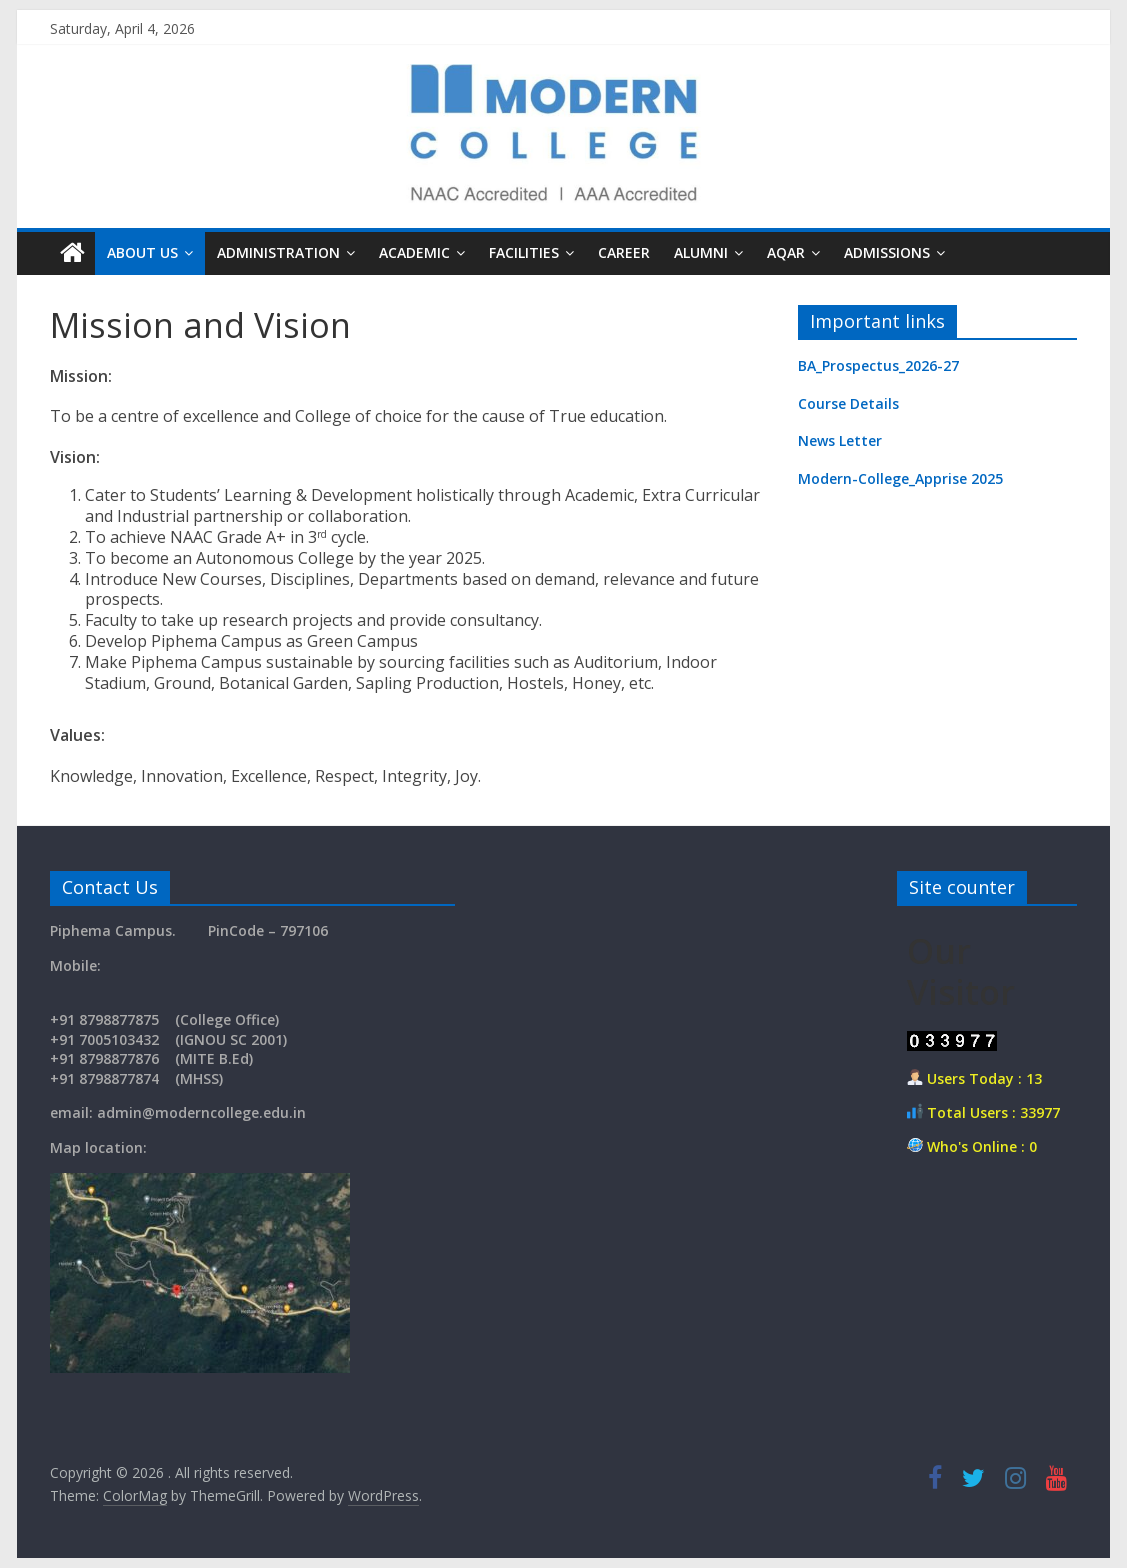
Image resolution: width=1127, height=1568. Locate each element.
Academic (414, 252)
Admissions (887, 252)
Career (624, 252)
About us (142, 252)
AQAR (786, 252)
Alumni (701, 252)
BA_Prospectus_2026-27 (878, 365)
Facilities (524, 252)
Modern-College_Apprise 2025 (900, 478)
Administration (278, 252)
